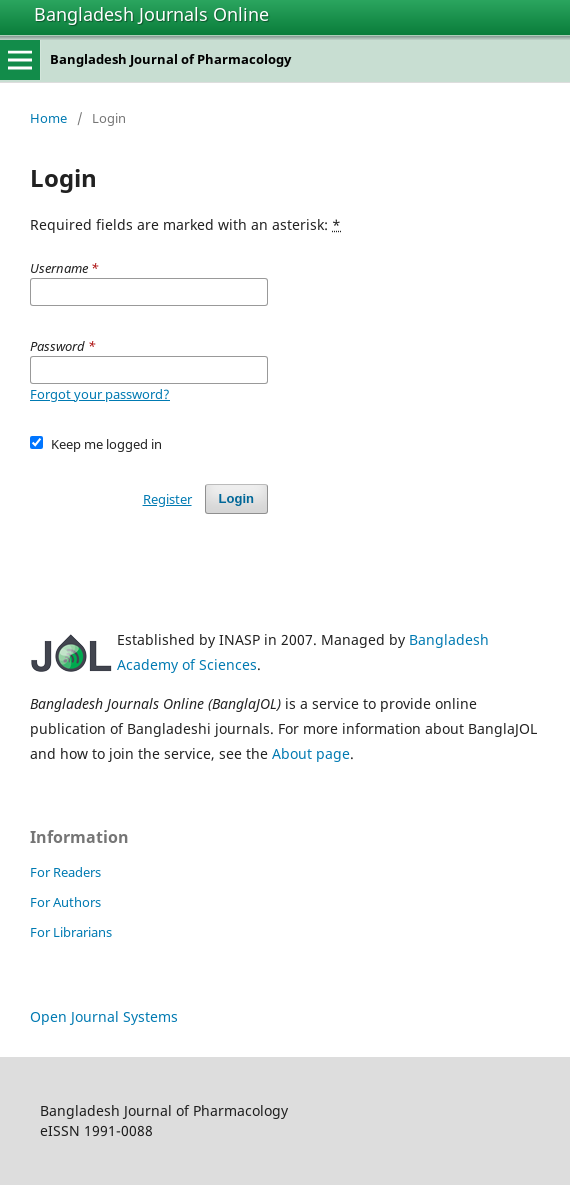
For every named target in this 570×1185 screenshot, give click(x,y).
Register (167, 499)
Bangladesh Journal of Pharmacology (170, 59)
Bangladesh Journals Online (151, 14)
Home (48, 118)
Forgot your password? (100, 394)
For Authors (65, 902)
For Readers (65, 872)
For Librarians (71, 932)
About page (311, 753)
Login (236, 498)
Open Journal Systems (104, 1016)
